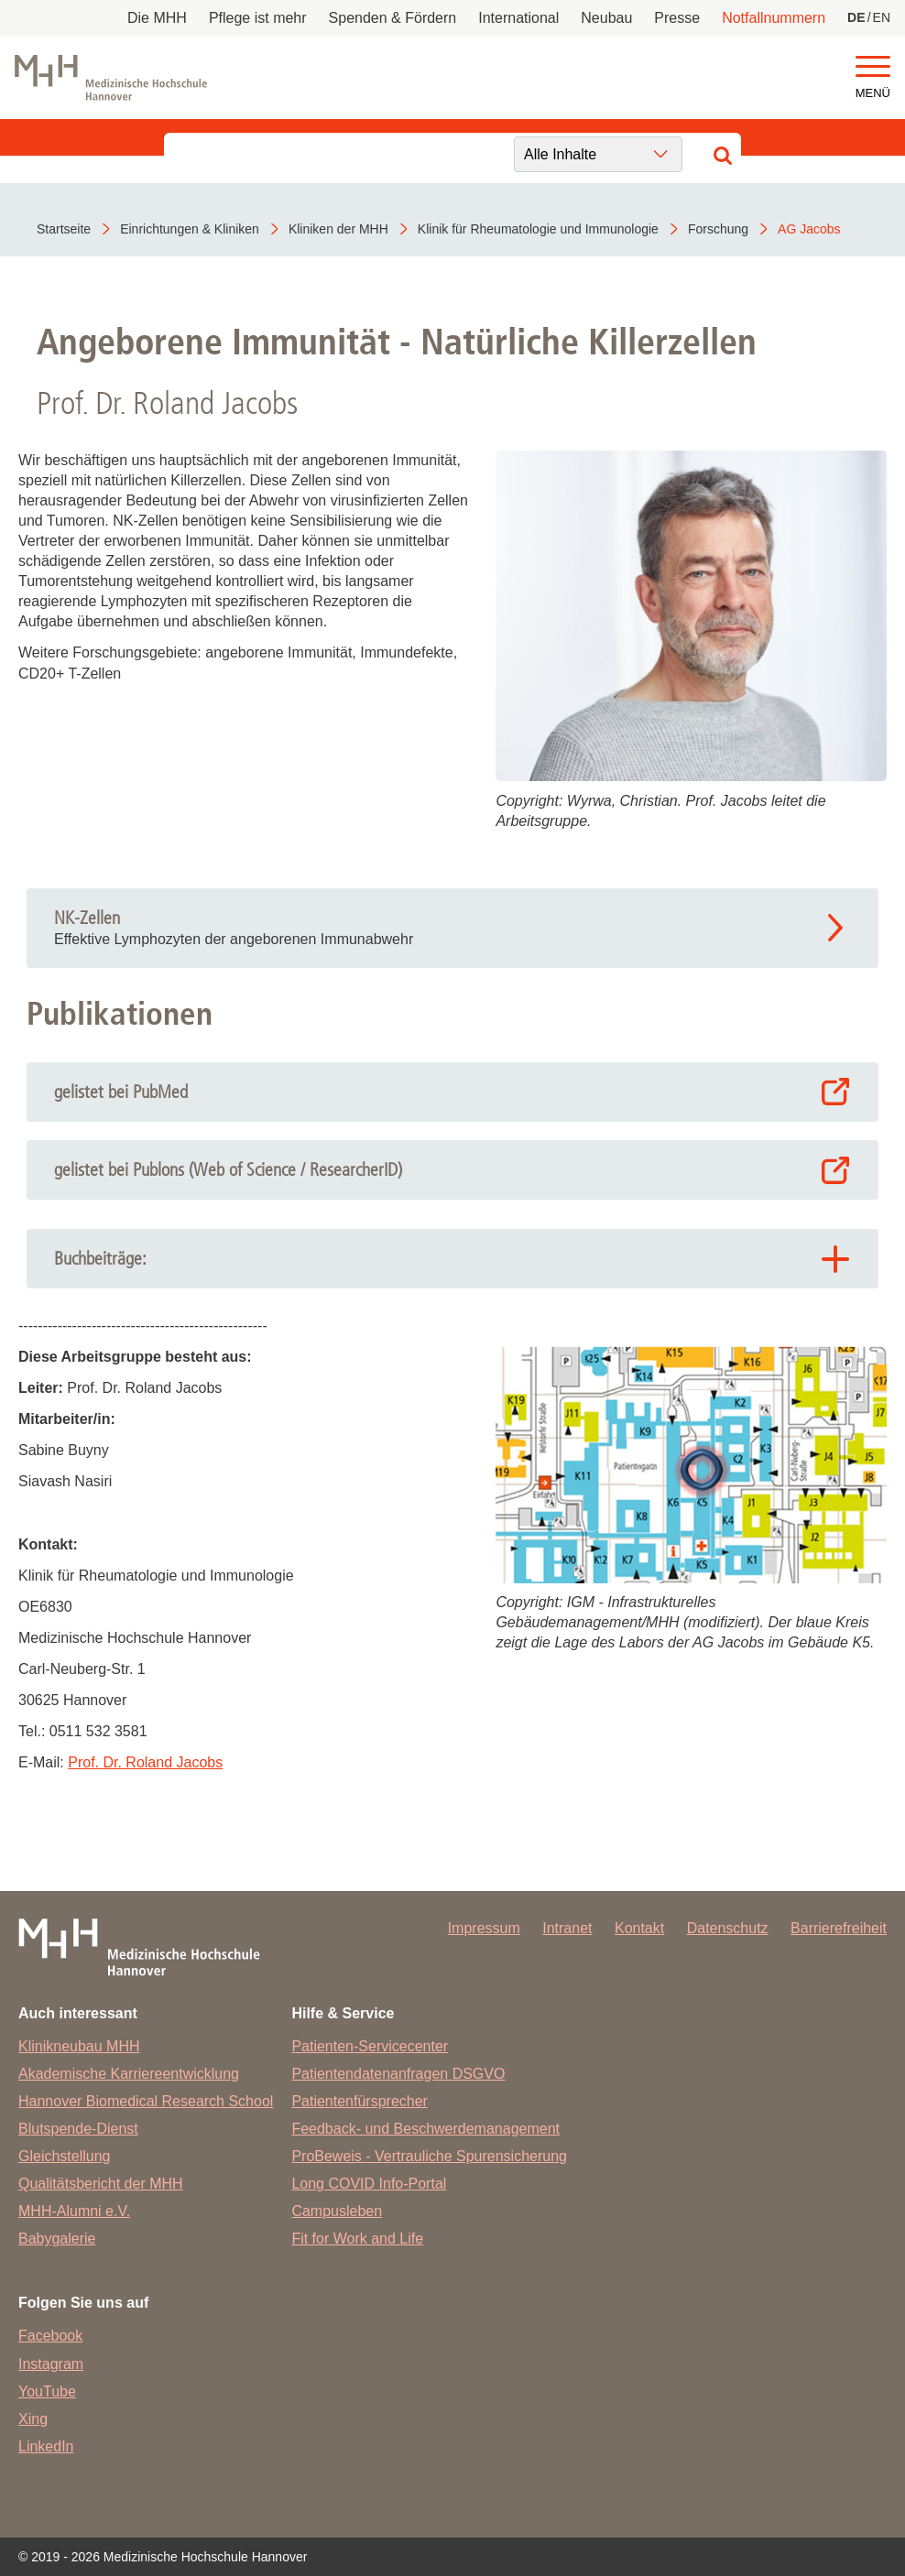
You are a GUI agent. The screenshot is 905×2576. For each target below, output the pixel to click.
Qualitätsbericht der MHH (100, 2183)
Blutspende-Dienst (78, 2128)
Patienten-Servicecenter (369, 2046)
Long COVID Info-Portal (368, 2183)
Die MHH (157, 18)
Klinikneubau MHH (79, 2046)
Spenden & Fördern (393, 18)
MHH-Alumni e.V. (74, 2211)
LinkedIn (46, 2446)
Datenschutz (728, 1928)
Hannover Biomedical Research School (145, 2101)
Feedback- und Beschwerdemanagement (425, 2128)
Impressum (484, 1928)
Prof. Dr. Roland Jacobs (145, 1762)
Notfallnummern (773, 18)
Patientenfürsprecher (359, 2101)
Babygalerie (57, 2238)
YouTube (47, 2391)
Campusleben (336, 2211)
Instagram (50, 2364)
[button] (873, 67)
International (518, 18)
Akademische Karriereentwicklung (128, 2073)
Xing (33, 2419)
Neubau (606, 18)
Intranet (567, 1928)
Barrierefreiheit (839, 1928)
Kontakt (639, 1928)
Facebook (50, 2335)
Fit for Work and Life (357, 2238)
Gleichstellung (64, 2156)
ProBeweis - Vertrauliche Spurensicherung (429, 2156)
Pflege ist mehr (258, 18)
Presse (677, 18)
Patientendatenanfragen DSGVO (398, 2073)
